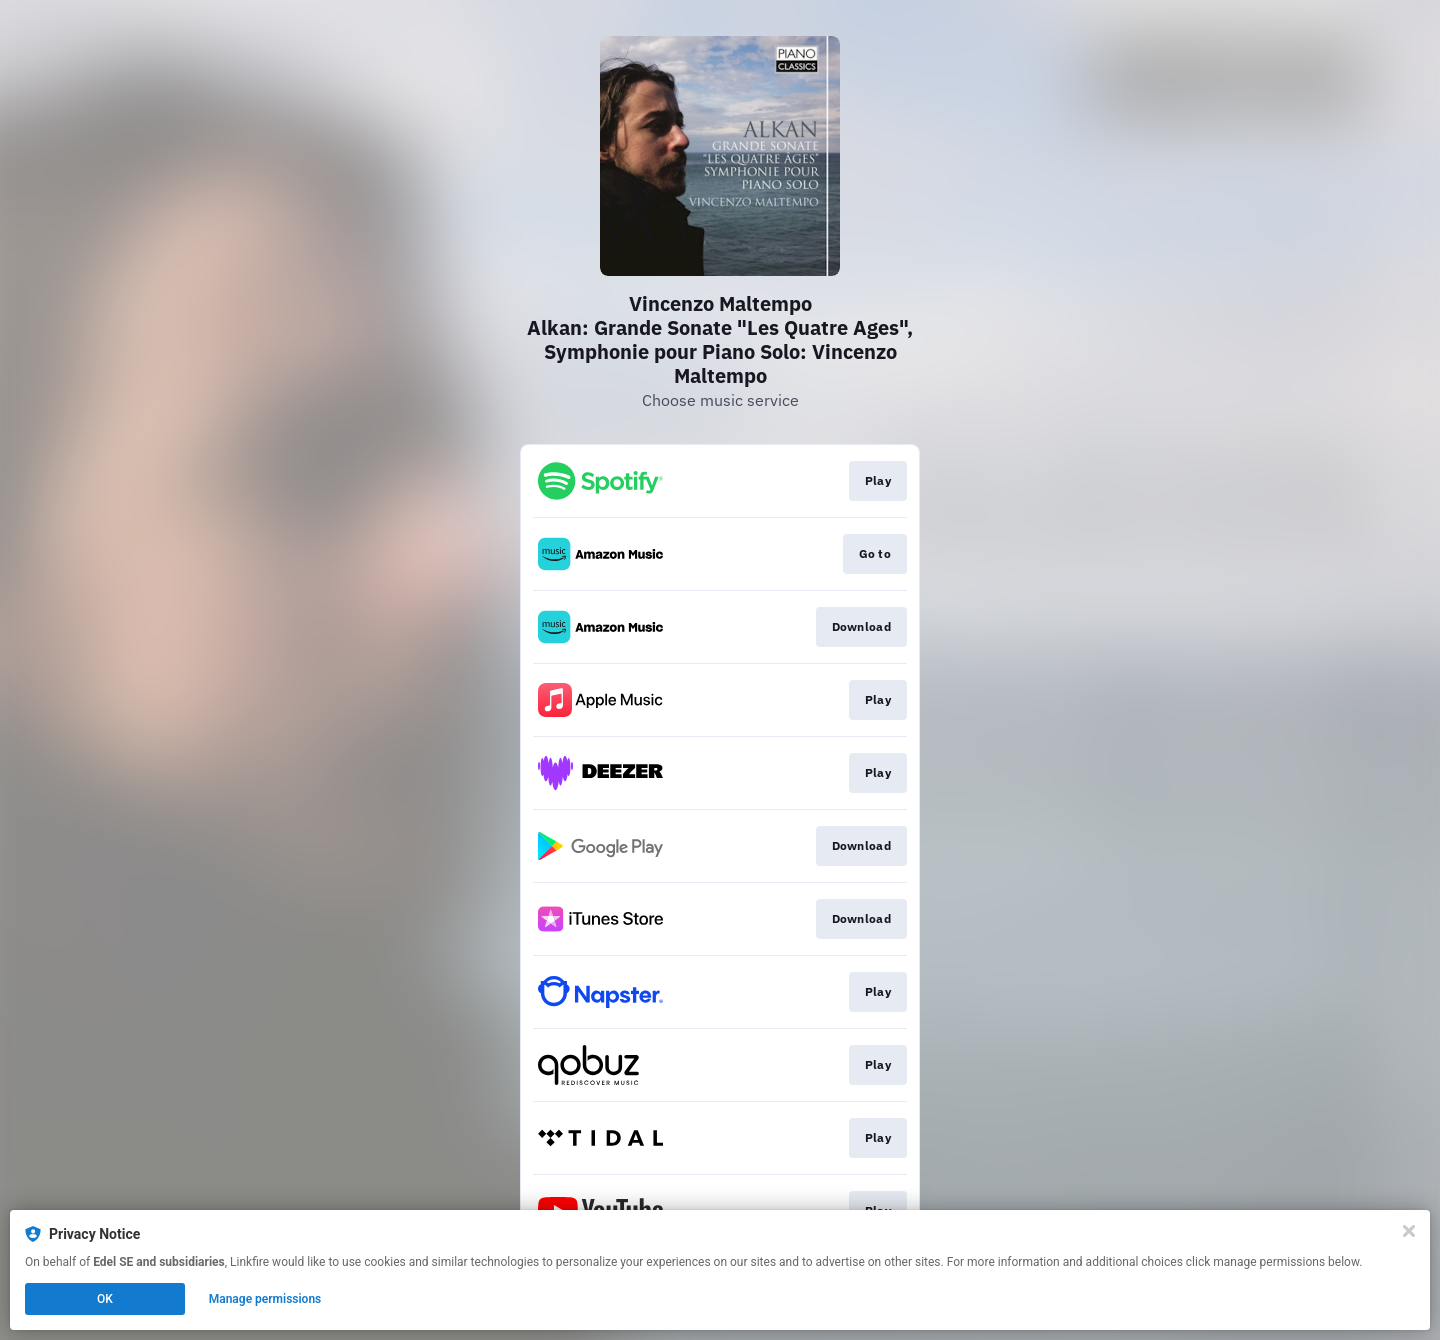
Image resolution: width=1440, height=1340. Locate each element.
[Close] (1409, 1231)
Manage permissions (265, 1299)
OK (105, 1299)
